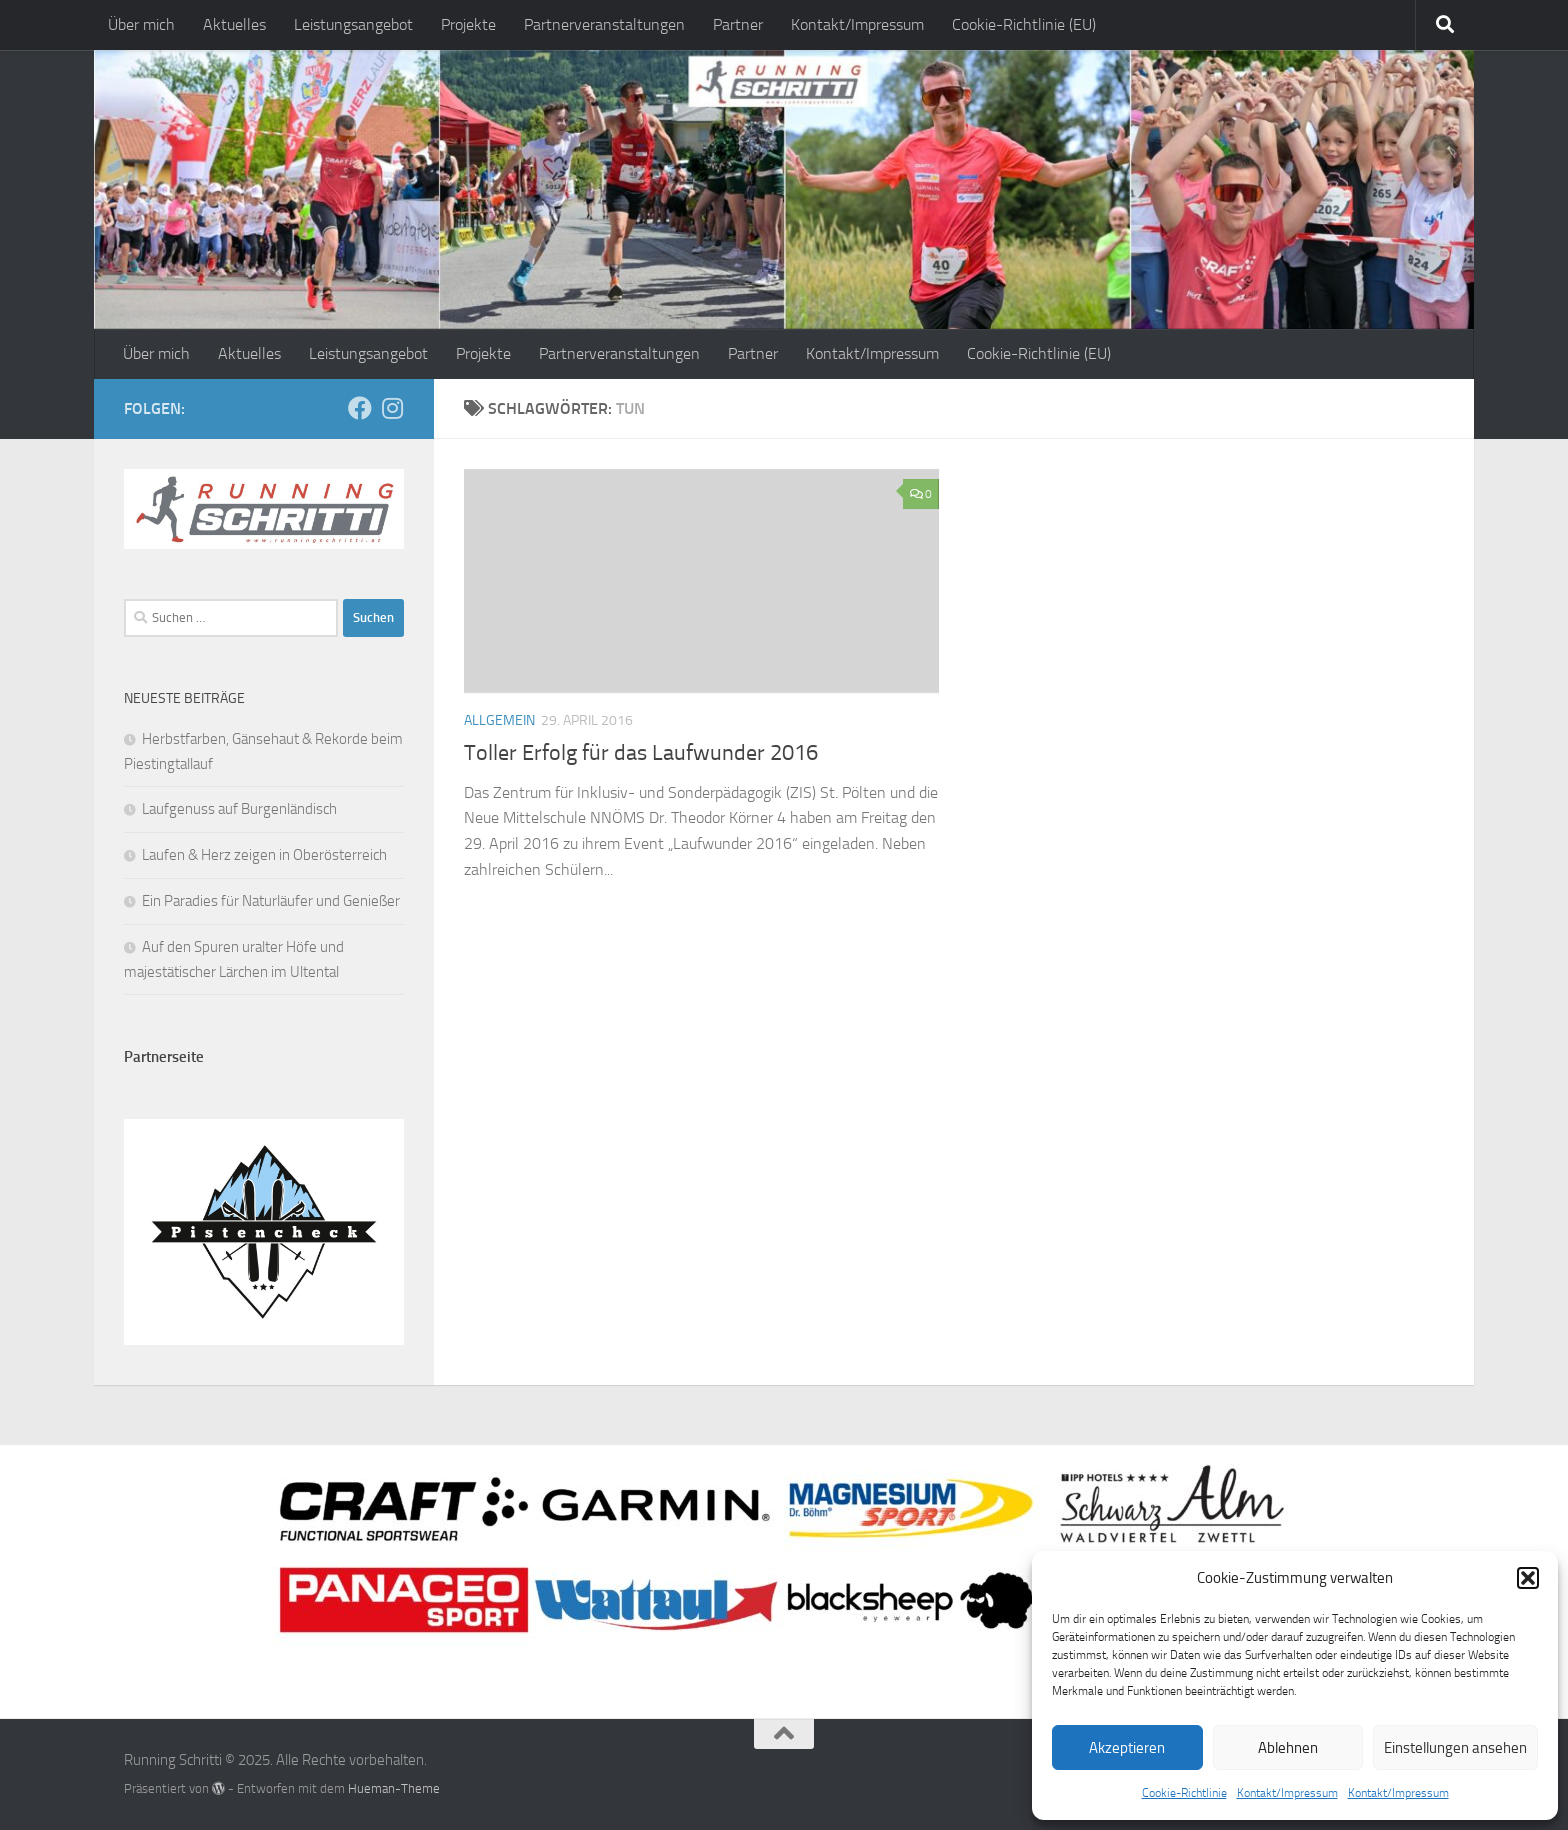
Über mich (141, 24)
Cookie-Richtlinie (1184, 1793)
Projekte (468, 24)
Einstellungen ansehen (1455, 1748)
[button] (1528, 1578)
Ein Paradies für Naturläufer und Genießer (271, 901)
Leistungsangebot (353, 24)
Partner (738, 24)
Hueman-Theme (394, 1788)
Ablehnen (1288, 1748)
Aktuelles (234, 24)
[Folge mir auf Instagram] (392, 408)
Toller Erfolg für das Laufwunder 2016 (641, 753)
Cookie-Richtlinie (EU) (1024, 24)
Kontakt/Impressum (1287, 1793)
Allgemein (499, 720)
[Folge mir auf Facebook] (360, 408)
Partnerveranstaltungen (604, 24)
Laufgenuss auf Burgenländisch (239, 809)
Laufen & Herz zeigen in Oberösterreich (264, 855)
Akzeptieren (1127, 1748)
